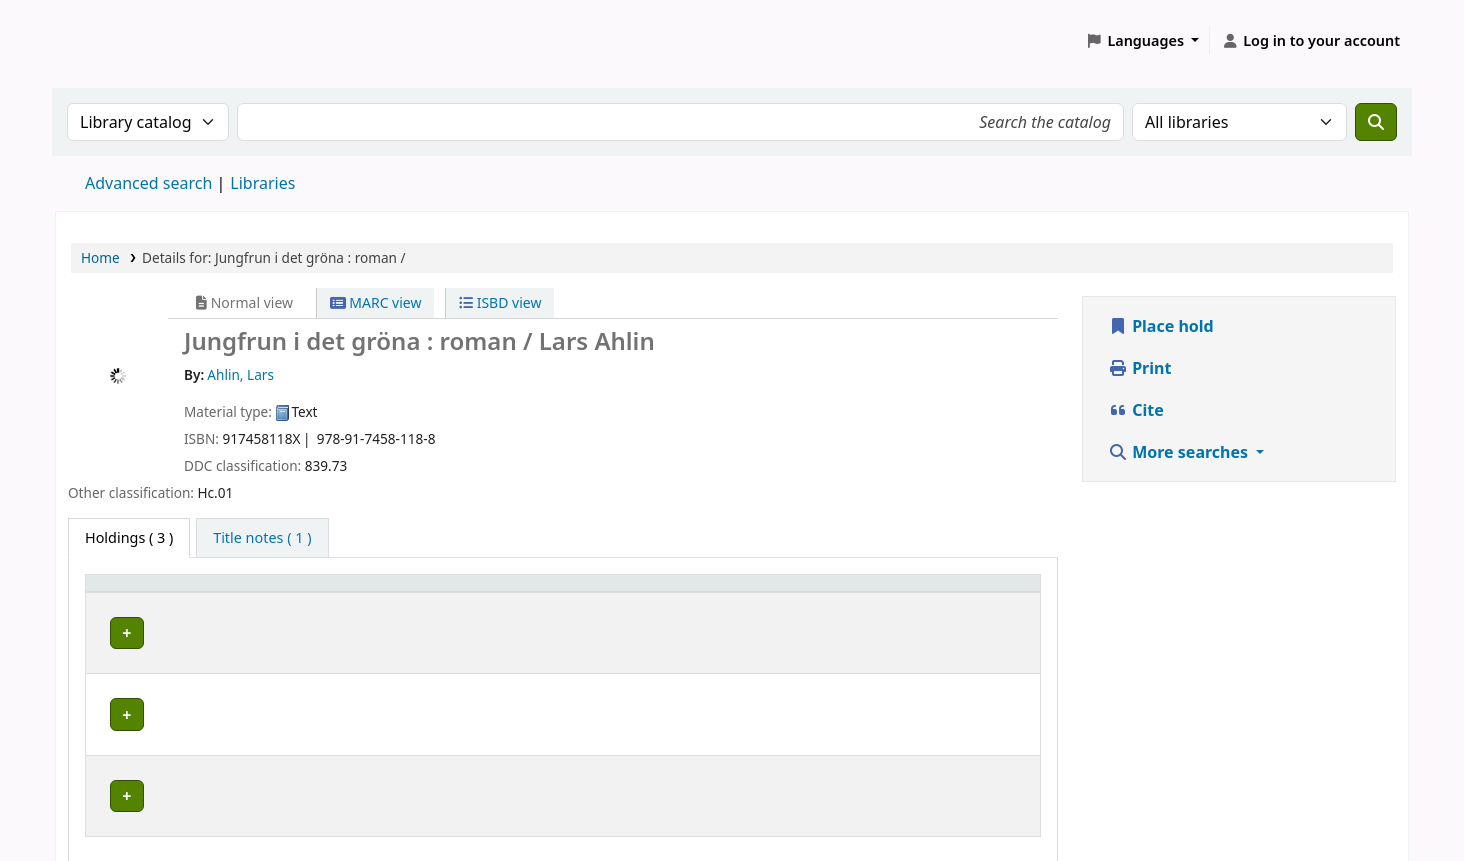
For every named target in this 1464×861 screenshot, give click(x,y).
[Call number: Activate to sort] (810, 593)
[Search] (1376, 122)
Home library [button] (140, 592)
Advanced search (148, 183)
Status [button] (940, 592)
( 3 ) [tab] (129, 537)
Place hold (1161, 326)
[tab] (262, 538)
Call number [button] (764, 592)
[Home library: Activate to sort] (218, 593)
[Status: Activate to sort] (975, 593)
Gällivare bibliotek (163, 629)
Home (100, 257)
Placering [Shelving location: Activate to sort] (589, 592)
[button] (1143, 41)
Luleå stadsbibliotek (170, 673)
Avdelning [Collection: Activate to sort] (394, 592)
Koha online (106, 40)
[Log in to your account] (1310, 41)
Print (1139, 368)
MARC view (376, 302)
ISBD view (500, 302)
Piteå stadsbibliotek (169, 716)
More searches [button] (1180, 452)
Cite (1136, 410)
